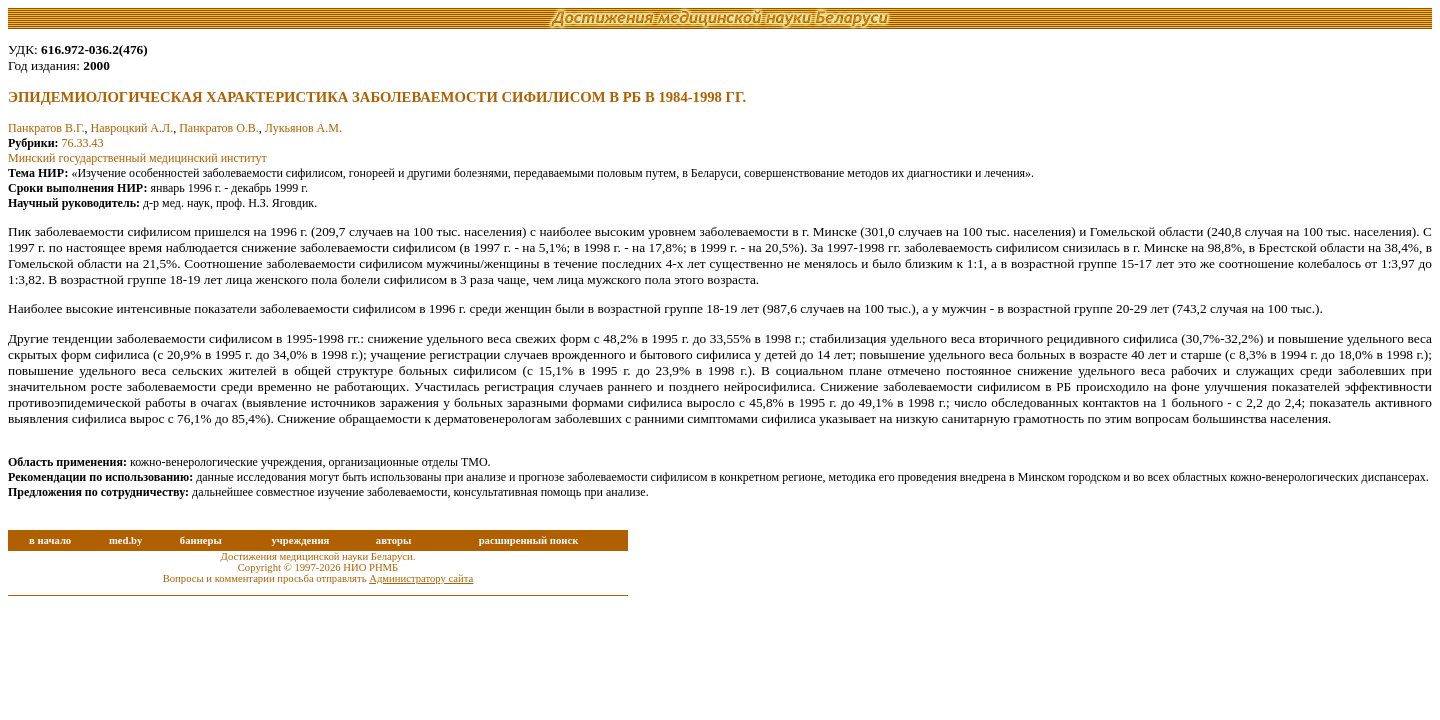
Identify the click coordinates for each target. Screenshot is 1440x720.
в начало (50, 540)
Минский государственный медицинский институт (137, 158)
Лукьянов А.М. (303, 128)
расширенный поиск (529, 540)
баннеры (201, 540)
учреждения (300, 540)
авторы (394, 540)
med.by (125, 540)
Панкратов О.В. (219, 128)
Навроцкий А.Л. (132, 128)
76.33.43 (83, 143)
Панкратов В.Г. (46, 128)
